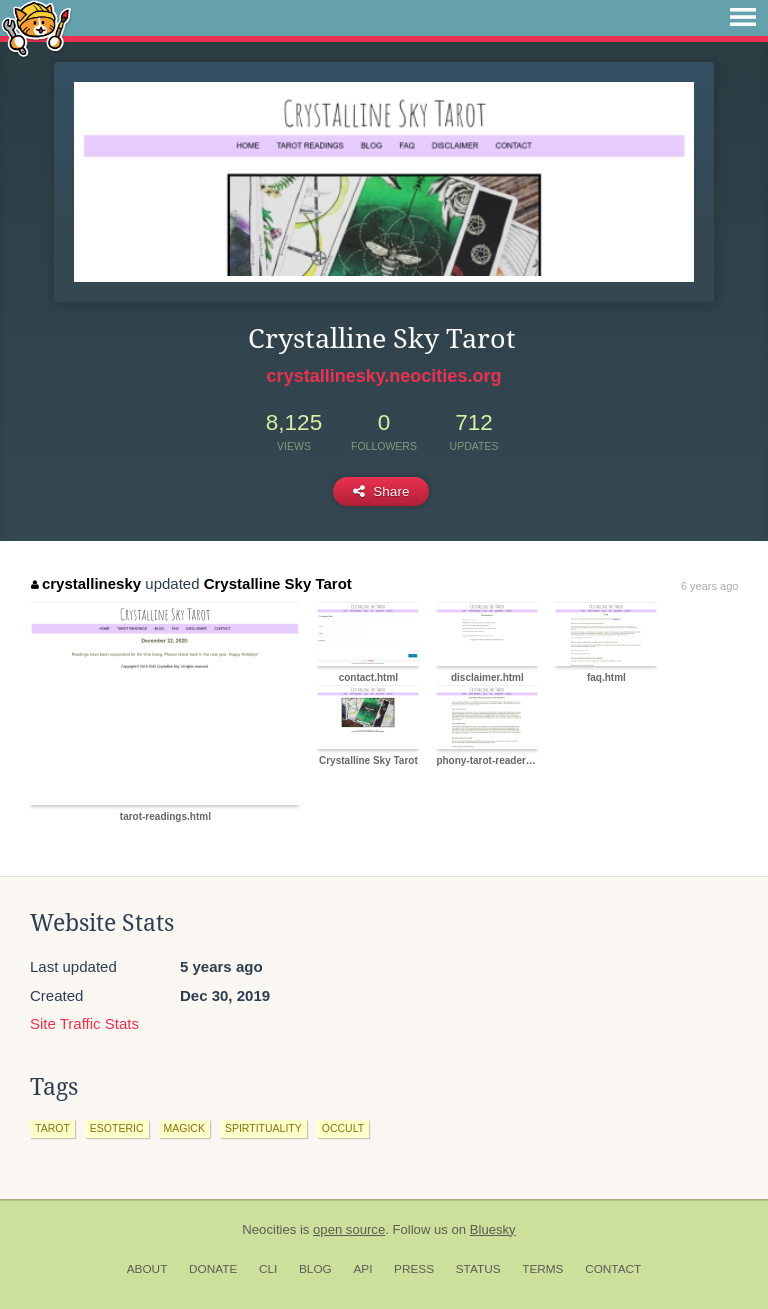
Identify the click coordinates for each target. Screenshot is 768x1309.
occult (343, 1128)
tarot (52, 1128)
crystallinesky (86, 583)
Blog (315, 1269)
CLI (268, 1269)
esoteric (117, 1128)
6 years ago (709, 586)
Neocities (269, 1229)
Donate (213, 1269)
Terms (542, 1269)
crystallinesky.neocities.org (384, 376)
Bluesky (493, 1229)
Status (478, 1269)
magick (184, 1128)
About (147, 1269)
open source (349, 1229)
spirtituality (263, 1128)
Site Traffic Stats (84, 1023)
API (362, 1269)
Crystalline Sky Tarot (278, 583)
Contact (613, 1269)
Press (414, 1269)
